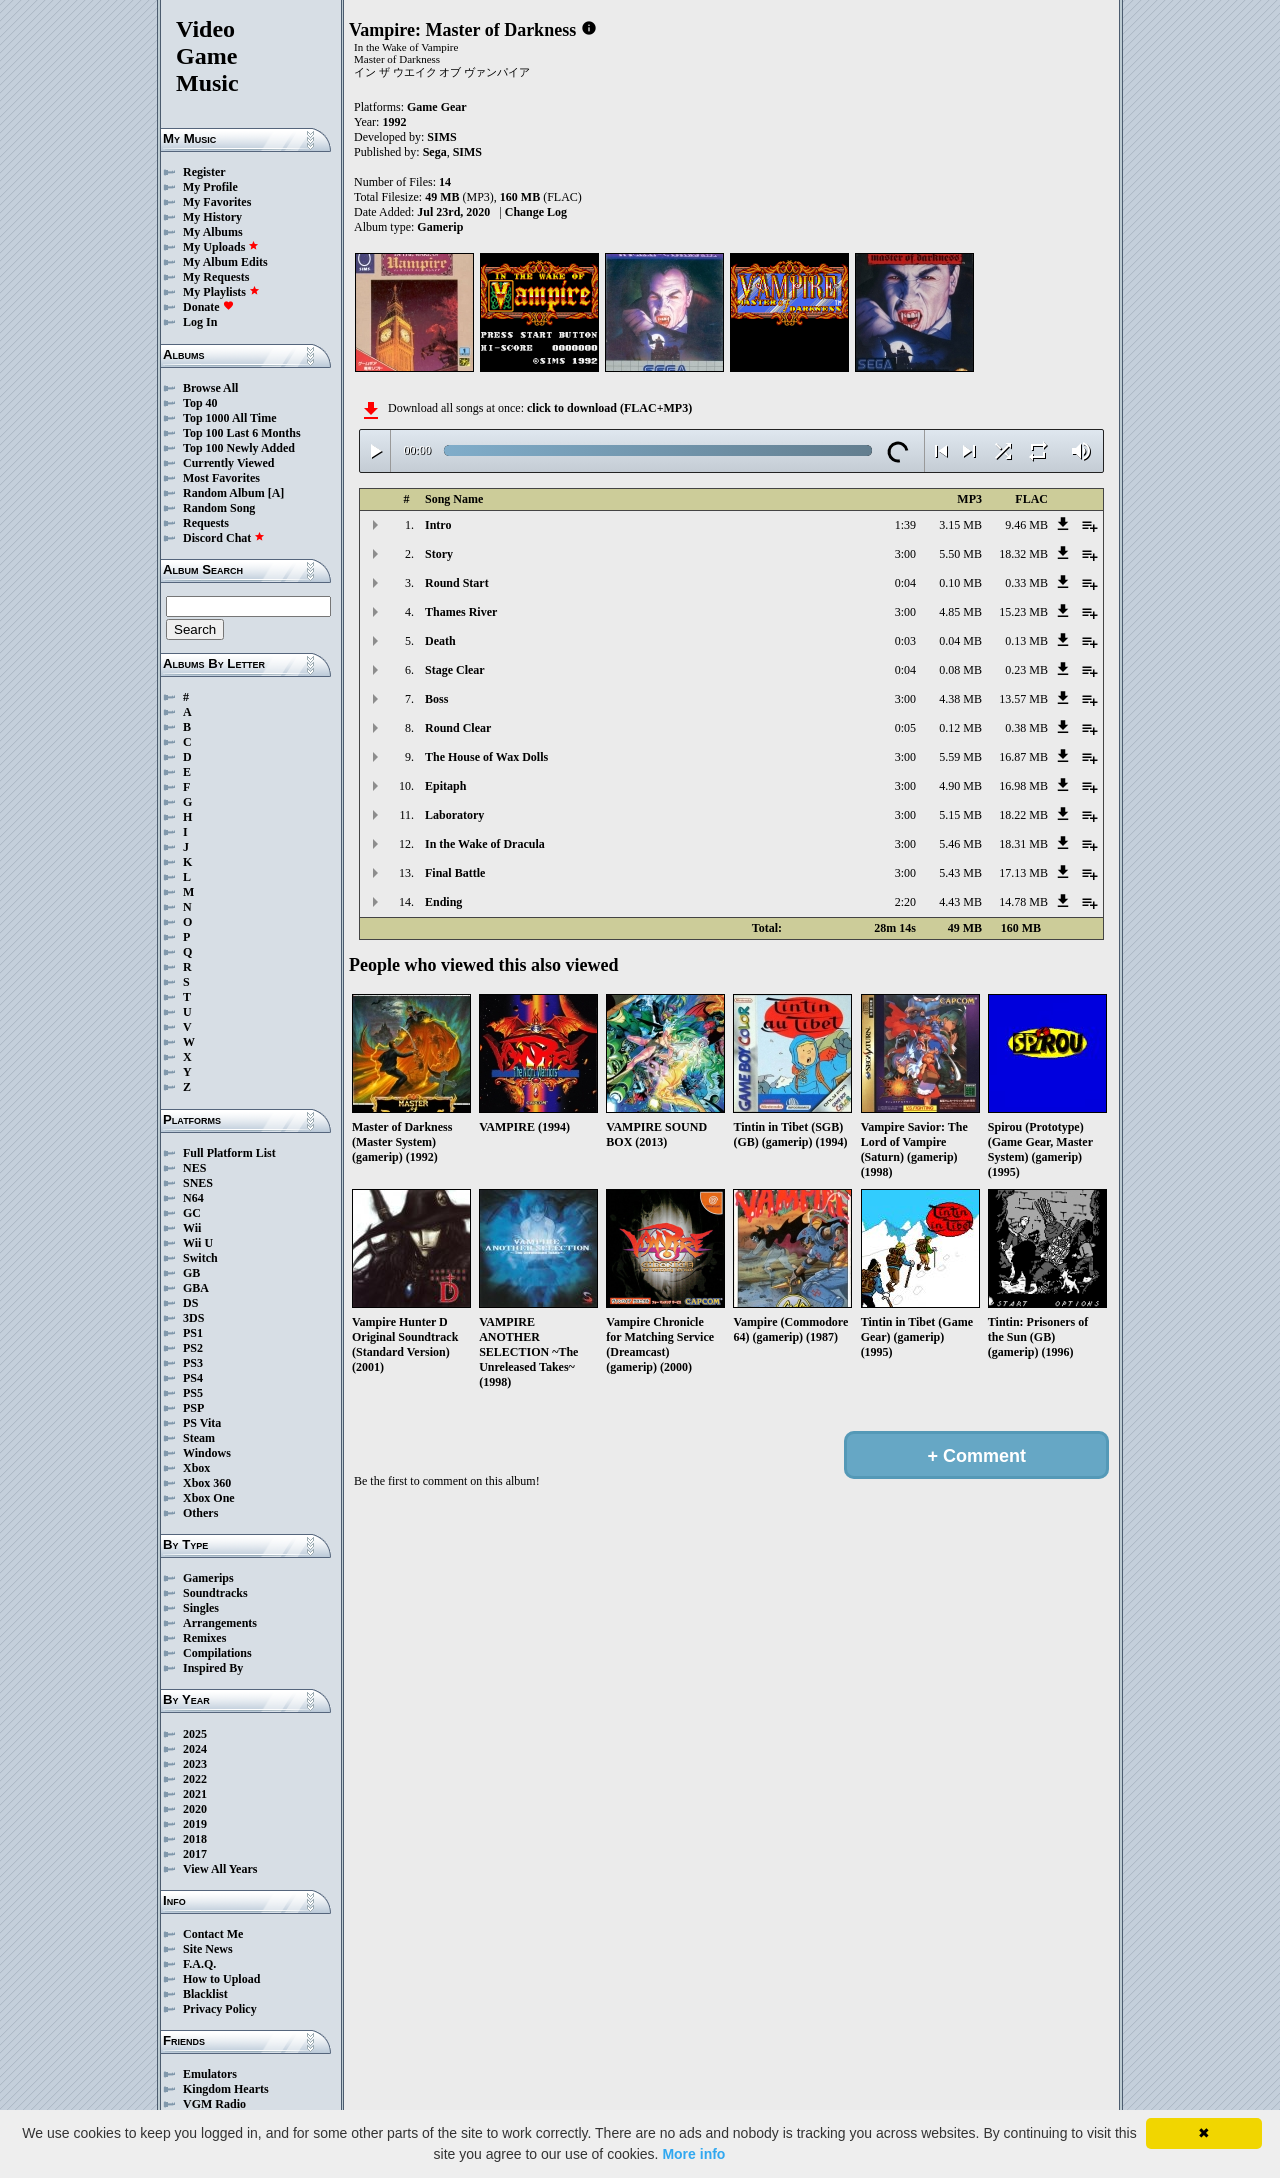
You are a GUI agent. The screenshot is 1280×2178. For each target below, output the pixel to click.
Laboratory (454, 815)
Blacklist (205, 1994)
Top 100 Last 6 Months (242, 433)
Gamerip (440, 227)
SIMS (441, 137)
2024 (195, 1749)
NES (194, 1168)
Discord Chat (224, 538)
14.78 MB (1023, 902)
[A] (276, 493)
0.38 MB (1026, 728)
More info (693, 2154)
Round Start (457, 583)
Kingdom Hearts (226, 2089)
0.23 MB (1026, 670)
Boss (436, 699)
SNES (198, 1183)
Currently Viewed (228, 463)
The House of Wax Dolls (486, 757)
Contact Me (213, 1934)
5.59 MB (960, 757)
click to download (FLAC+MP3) (609, 408)
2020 (195, 1809)
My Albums (213, 232)
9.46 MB (1026, 525)
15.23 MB (1023, 612)
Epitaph (445, 786)
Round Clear (458, 728)
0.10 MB (960, 583)
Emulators (210, 2074)
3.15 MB (960, 525)
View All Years (220, 1869)
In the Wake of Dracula (485, 844)
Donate (208, 307)
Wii (192, 1228)
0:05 (905, 728)
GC (192, 1213)
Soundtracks (215, 1593)
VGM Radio (214, 2104)
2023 (195, 1764)
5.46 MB (960, 844)
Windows (207, 1453)
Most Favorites (221, 478)
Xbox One (209, 1498)
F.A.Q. (199, 1964)
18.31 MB (1023, 844)
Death (440, 641)
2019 (195, 1824)
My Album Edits (225, 262)
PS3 (193, 1363)
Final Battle (455, 873)
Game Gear (437, 107)
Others (200, 1513)
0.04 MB (960, 641)
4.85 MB (960, 612)
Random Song (219, 508)
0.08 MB (960, 670)
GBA (196, 1288)
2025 (195, 1734)
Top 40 (200, 403)
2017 (195, 1854)
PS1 (193, 1333)
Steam (199, 1438)
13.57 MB (1023, 699)
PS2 (193, 1348)
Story (439, 554)
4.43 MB (960, 902)
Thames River (461, 612)
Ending (443, 902)
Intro (438, 525)
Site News (208, 1949)
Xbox (196, 1468)
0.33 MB (1026, 583)
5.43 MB (960, 873)
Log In (200, 322)
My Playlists (221, 292)
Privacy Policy (220, 2009)
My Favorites (217, 202)
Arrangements (220, 1623)
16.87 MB (1023, 757)
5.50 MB (960, 554)
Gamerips (208, 1578)
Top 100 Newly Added (239, 448)
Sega (435, 152)
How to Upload (221, 1979)
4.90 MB (960, 786)
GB (191, 1273)
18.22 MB (1023, 815)
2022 (195, 1779)
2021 (195, 1794)
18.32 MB (1023, 554)
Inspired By (213, 1668)
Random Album (224, 493)
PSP (193, 1408)
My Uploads (221, 247)
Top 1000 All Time (229, 418)
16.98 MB (1023, 786)
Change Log (536, 212)
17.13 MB (1023, 873)
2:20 (905, 902)
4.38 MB (960, 699)
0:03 (905, 641)
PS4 (193, 1378)
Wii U (198, 1243)
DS (190, 1303)
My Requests (216, 277)
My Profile (210, 187)
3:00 (905, 554)
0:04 (905, 583)
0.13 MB (1026, 641)
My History (212, 217)
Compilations (217, 1653)
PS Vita (202, 1423)
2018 (195, 1839)
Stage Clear (455, 670)
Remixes (204, 1638)
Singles (201, 1608)
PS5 (193, 1393)
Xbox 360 (207, 1483)
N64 (193, 1198)
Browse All (210, 388)
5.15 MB (960, 815)
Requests (206, 523)
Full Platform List (229, 1153)
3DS (193, 1318)
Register (204, 172)
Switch (200, 1258)
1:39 (905, 525)
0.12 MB (960, 728)
